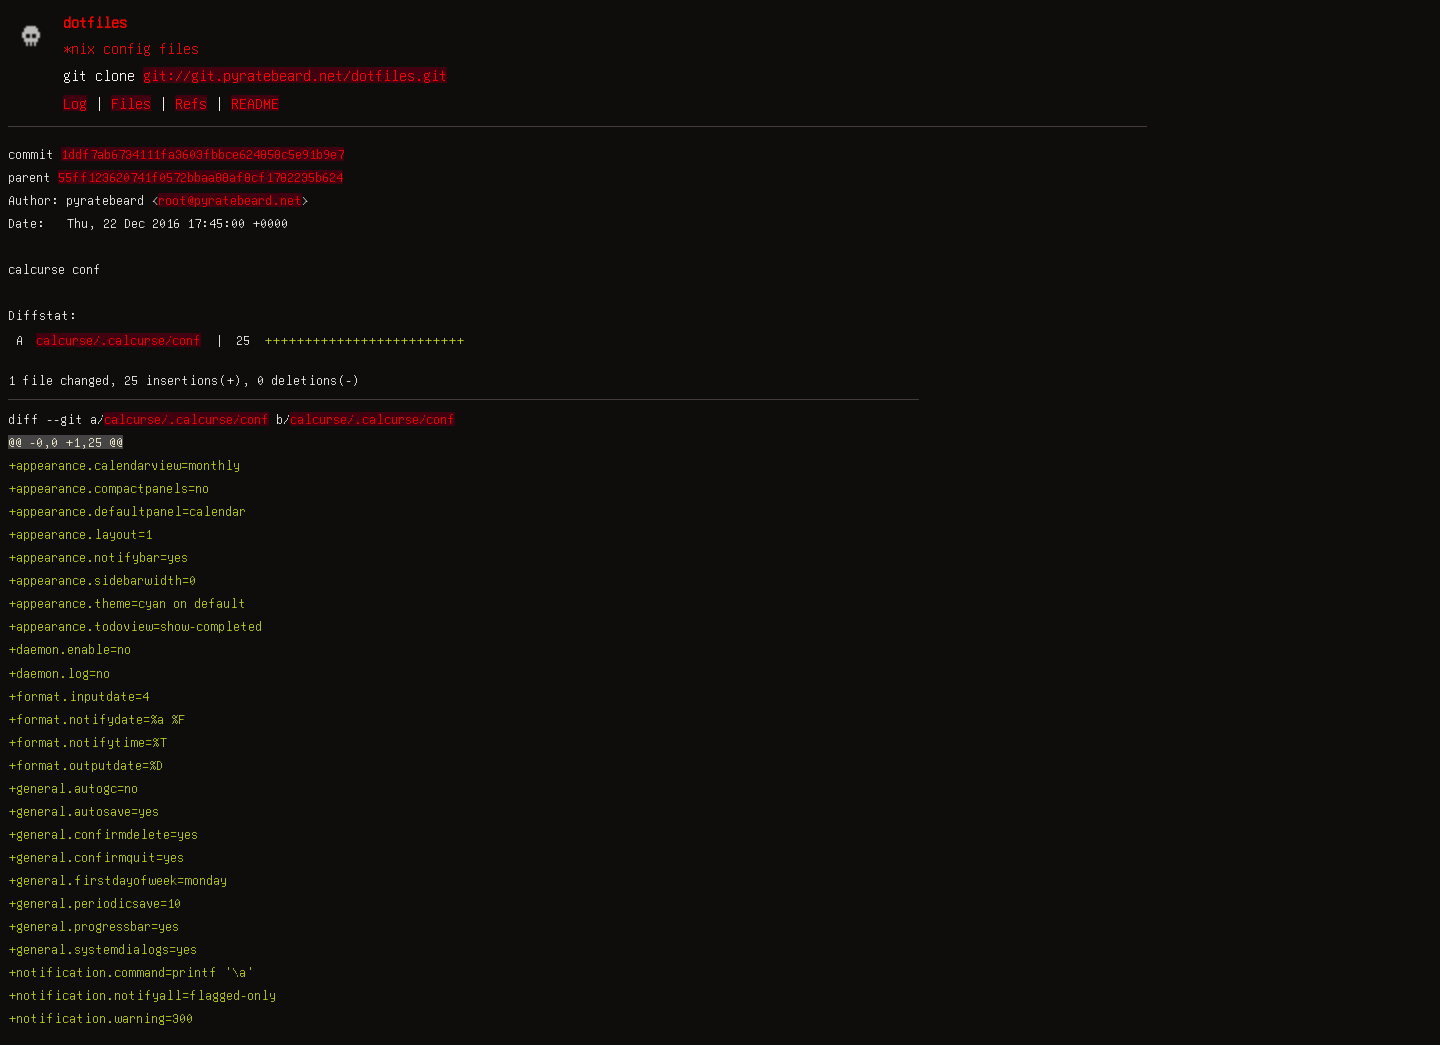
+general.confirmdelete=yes (103, 834)
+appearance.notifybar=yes (98, 557)
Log (75, 103)
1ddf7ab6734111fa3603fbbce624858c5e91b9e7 (202, 154)
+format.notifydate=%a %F (96, 719)
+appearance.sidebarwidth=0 (102, 580)
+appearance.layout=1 (80, 534)
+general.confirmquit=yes (96, 857)
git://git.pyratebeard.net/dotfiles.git (295, 75)
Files (131, 103)
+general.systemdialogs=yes (102, 949)
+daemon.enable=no (69, 649)
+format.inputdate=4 (78, 696)
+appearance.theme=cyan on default (127, 603)
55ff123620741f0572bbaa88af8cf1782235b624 (200, 177)
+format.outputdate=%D (85, 765)
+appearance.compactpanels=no (108, 488)
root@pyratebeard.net (230, 200)
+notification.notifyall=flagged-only (142, 995)
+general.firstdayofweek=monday (117, 880)
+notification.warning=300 (100, 1018)
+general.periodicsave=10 (94, 903)
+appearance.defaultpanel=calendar (127, 511)
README (255, 103)
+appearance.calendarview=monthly (124, 465)
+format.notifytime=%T (87, 742)
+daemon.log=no (59, 673)
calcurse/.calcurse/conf (118, 340)
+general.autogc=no (73, 788)
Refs (191, 103)
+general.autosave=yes (83, 811)
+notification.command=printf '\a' (131, 972)
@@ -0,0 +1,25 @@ (65, 442)
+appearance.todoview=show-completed (135, 626)
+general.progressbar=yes (93, 926)
